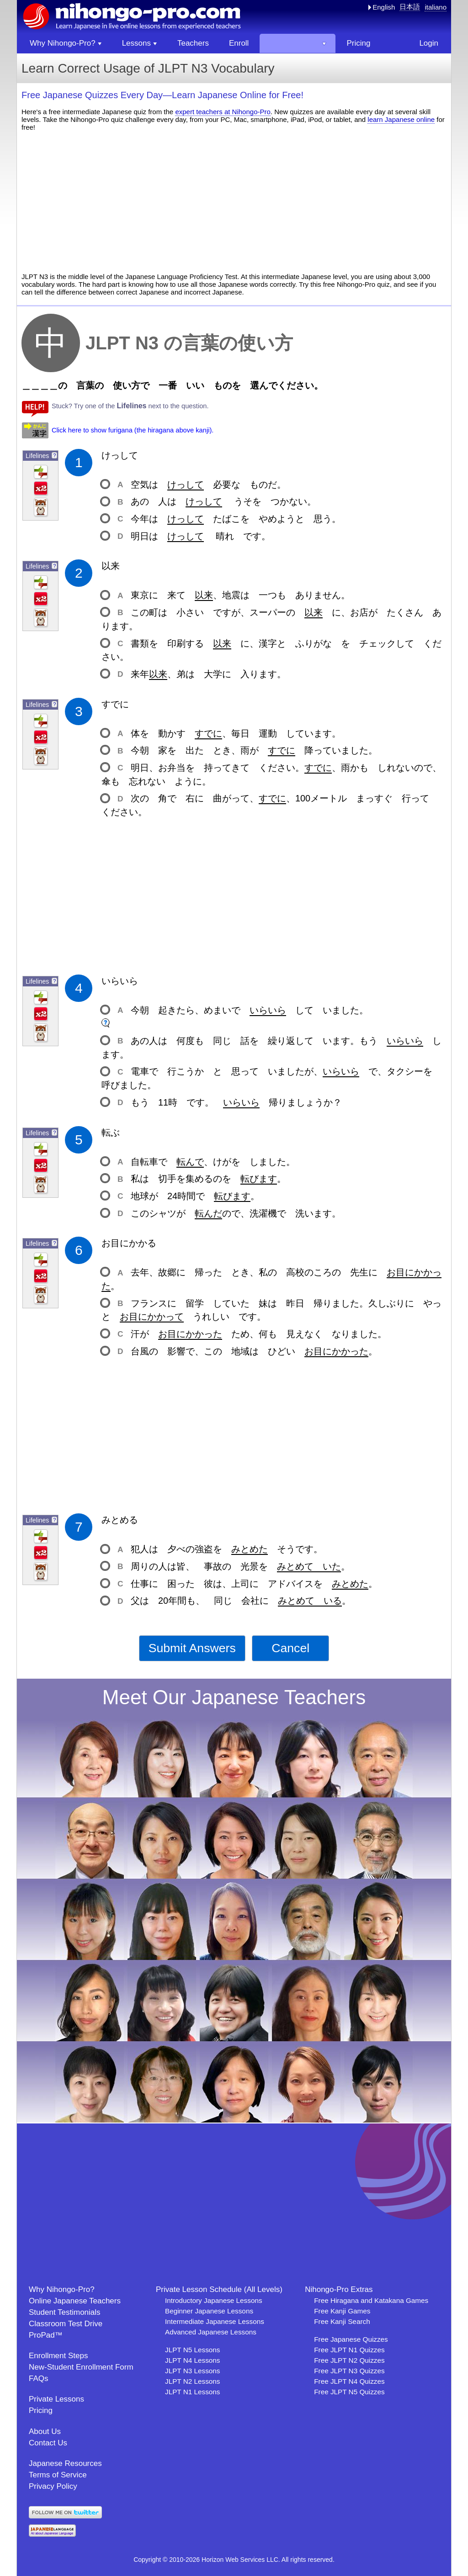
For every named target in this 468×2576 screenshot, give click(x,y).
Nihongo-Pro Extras (338, 2289)
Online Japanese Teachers (75, 2301)
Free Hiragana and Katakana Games (371, 2300)
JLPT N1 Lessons (192, 2392)
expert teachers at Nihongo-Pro (222, 112)
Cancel (290, 1648)
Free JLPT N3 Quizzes (349, 2371)
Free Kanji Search (342, 2321)
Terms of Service (58, 2475)
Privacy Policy (53, 2486)
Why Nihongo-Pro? (62, 2289)
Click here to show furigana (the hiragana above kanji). (132, 430)
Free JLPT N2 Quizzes (349, 2360)
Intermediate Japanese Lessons (214, 2321)
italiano (436, 7)
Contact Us (48, 2443)
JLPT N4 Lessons (192, 2360)
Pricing (41, 2410)
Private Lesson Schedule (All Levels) (219, 2289)
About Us (45, 2431)
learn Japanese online (401, 119)
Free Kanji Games (342, 2311)
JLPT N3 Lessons (192, 2371)
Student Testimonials (65, 2312)
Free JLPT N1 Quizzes (349, 2350)
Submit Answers (192, 1648)
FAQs (38, 2378)
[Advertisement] (234, 202)
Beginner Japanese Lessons (209, 2311)
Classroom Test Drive (65, 2323)
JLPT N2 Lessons (192, 2381)
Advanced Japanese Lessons (210, 2332)
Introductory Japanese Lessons (213, 2300)
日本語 (409, 7)
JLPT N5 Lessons (192, 2350)
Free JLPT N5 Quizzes (349, 2392)
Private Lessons (56, 2399)
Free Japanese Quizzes (351, 2339)
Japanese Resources (65, 2463)
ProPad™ (46, 2335)
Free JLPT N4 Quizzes (349, 2381)
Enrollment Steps (58, 2355)
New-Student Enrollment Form (81, 2367)
